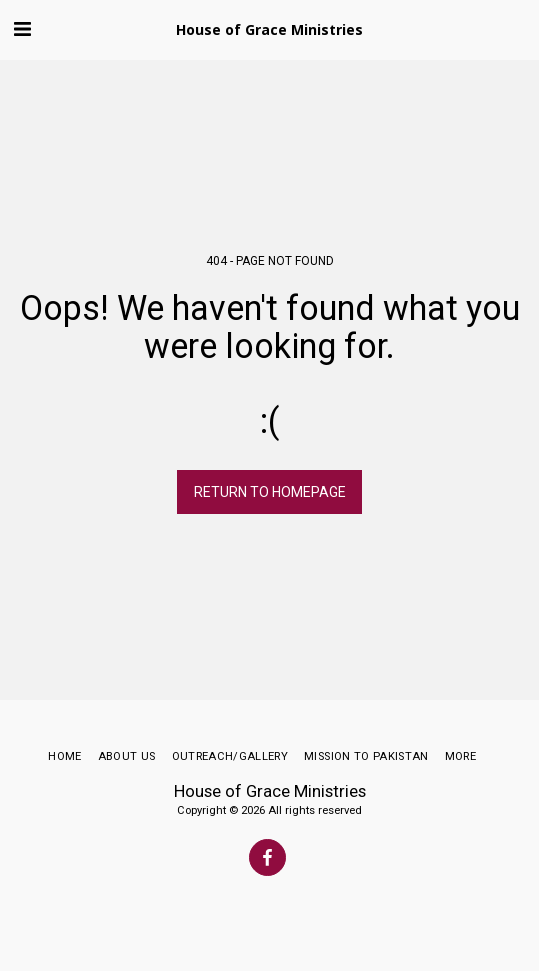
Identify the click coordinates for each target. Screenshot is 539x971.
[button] (22, 29)
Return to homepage (270, 492)
